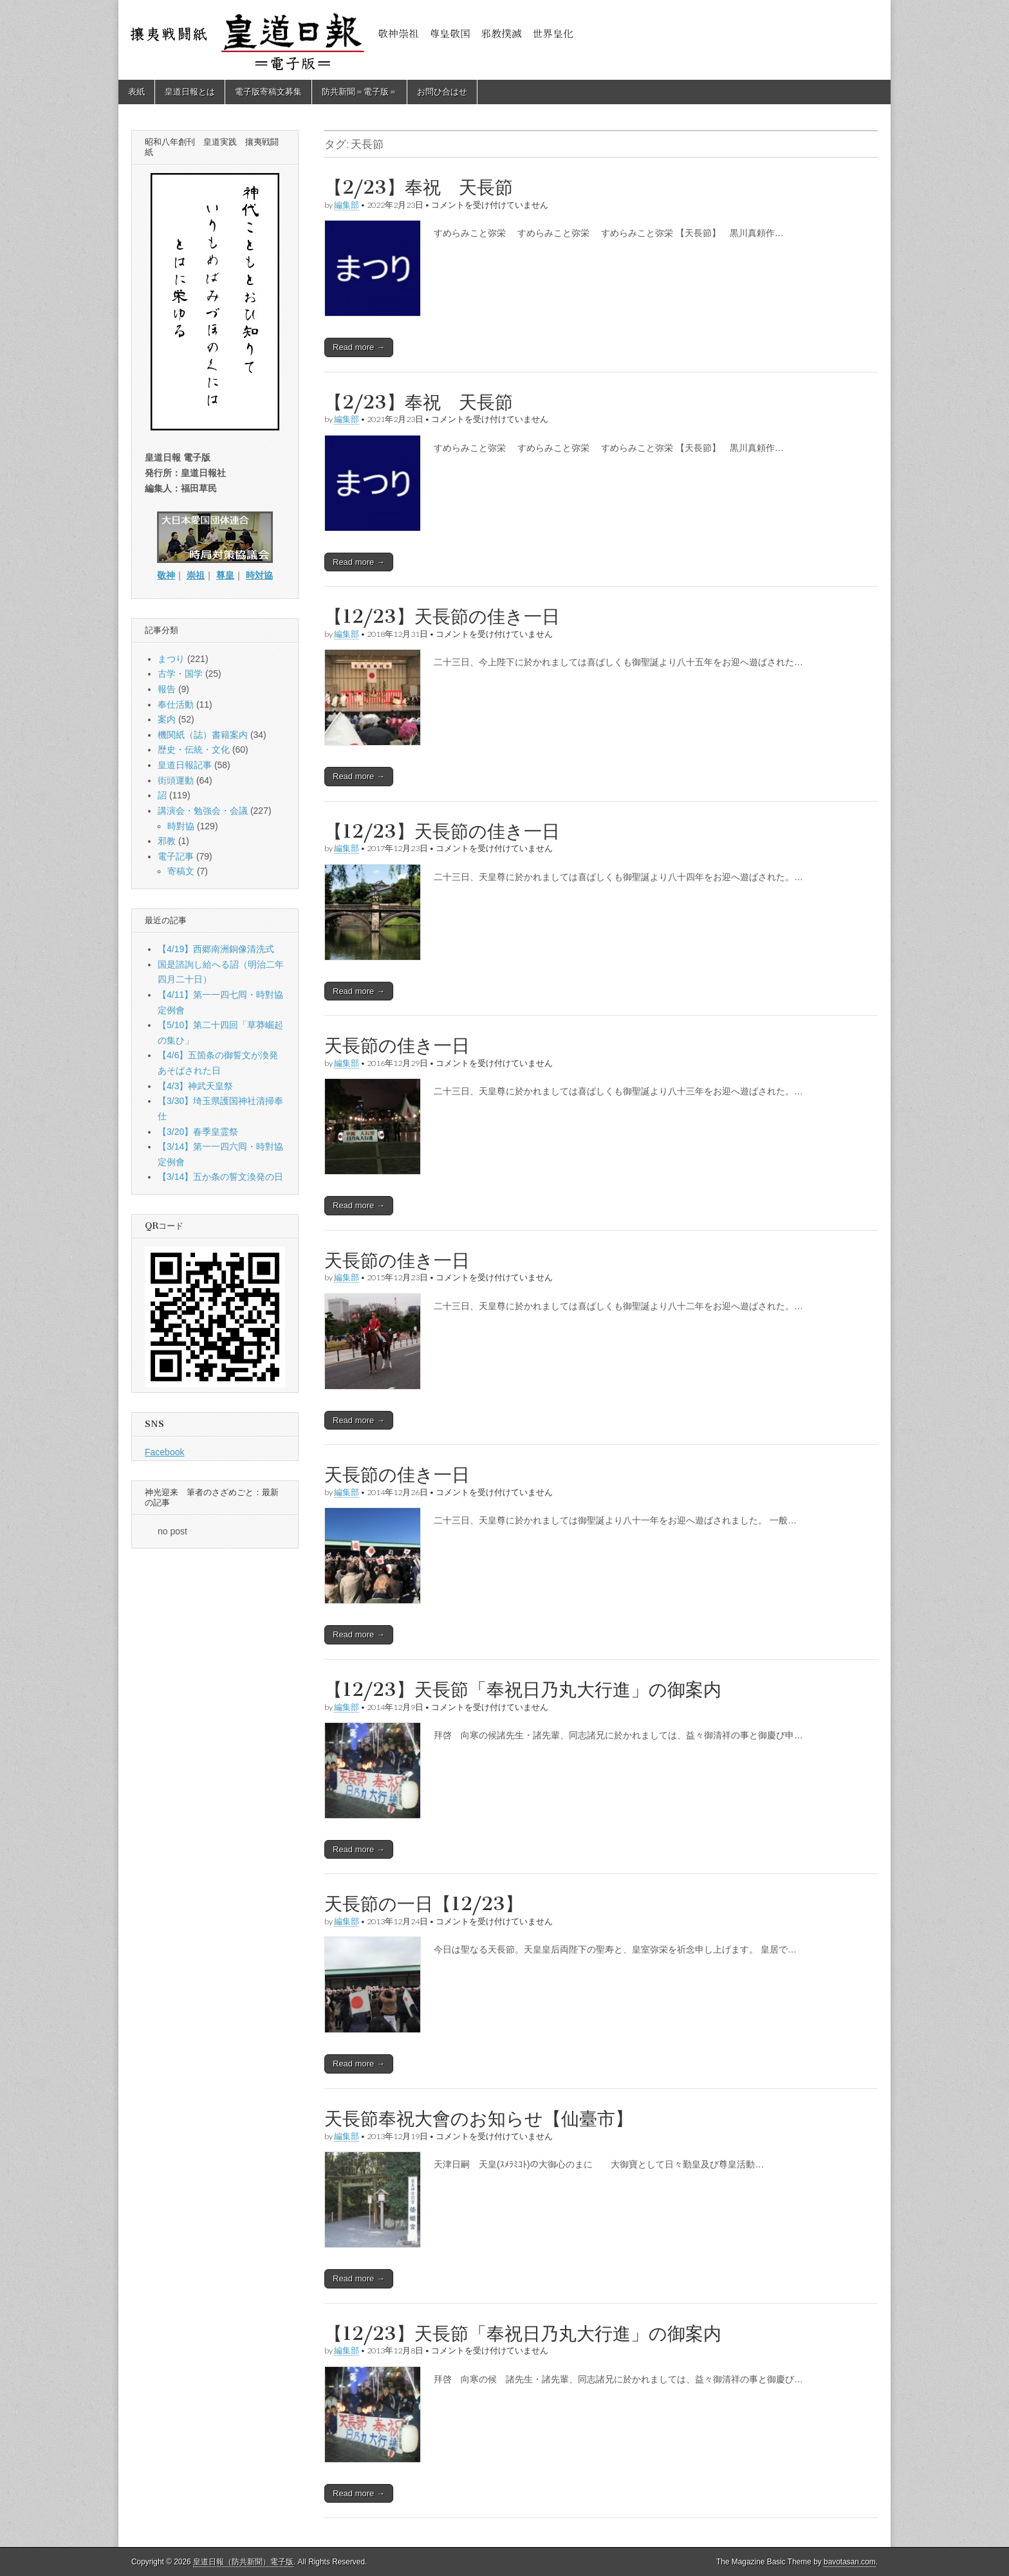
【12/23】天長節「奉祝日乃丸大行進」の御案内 (522, 1689)
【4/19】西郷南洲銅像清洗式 (216, 949)
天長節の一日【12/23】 (423, 1903)
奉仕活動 (176, 704)
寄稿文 (180, 871)
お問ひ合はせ (442, 91)
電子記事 (176, 856)
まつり (171, 659)
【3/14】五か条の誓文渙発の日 (220, 1177)
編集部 (346, 205)
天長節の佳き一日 (397, 1045)
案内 (167, 719)
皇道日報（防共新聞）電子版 (243, 2561)
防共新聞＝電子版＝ (359, 91)
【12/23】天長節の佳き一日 (442, 616)
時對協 (180, 826)
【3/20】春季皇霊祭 (198, 1132)
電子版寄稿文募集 (268, 91)
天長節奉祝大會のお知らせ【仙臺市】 (478, 2118)
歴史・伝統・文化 (194, 749)
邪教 (167, 841)
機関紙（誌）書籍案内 (203, 735)
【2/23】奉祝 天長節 (418, 187)
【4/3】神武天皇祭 (195, 1086)
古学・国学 (180, 673)
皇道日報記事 (185, 765)
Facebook (164, 1452)
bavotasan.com (850, 2561)
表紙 (136, 91)
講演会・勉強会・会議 (203, 810)
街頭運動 (176, 780)
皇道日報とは (190, 91)
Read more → (359, 347)
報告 (167, 689)
